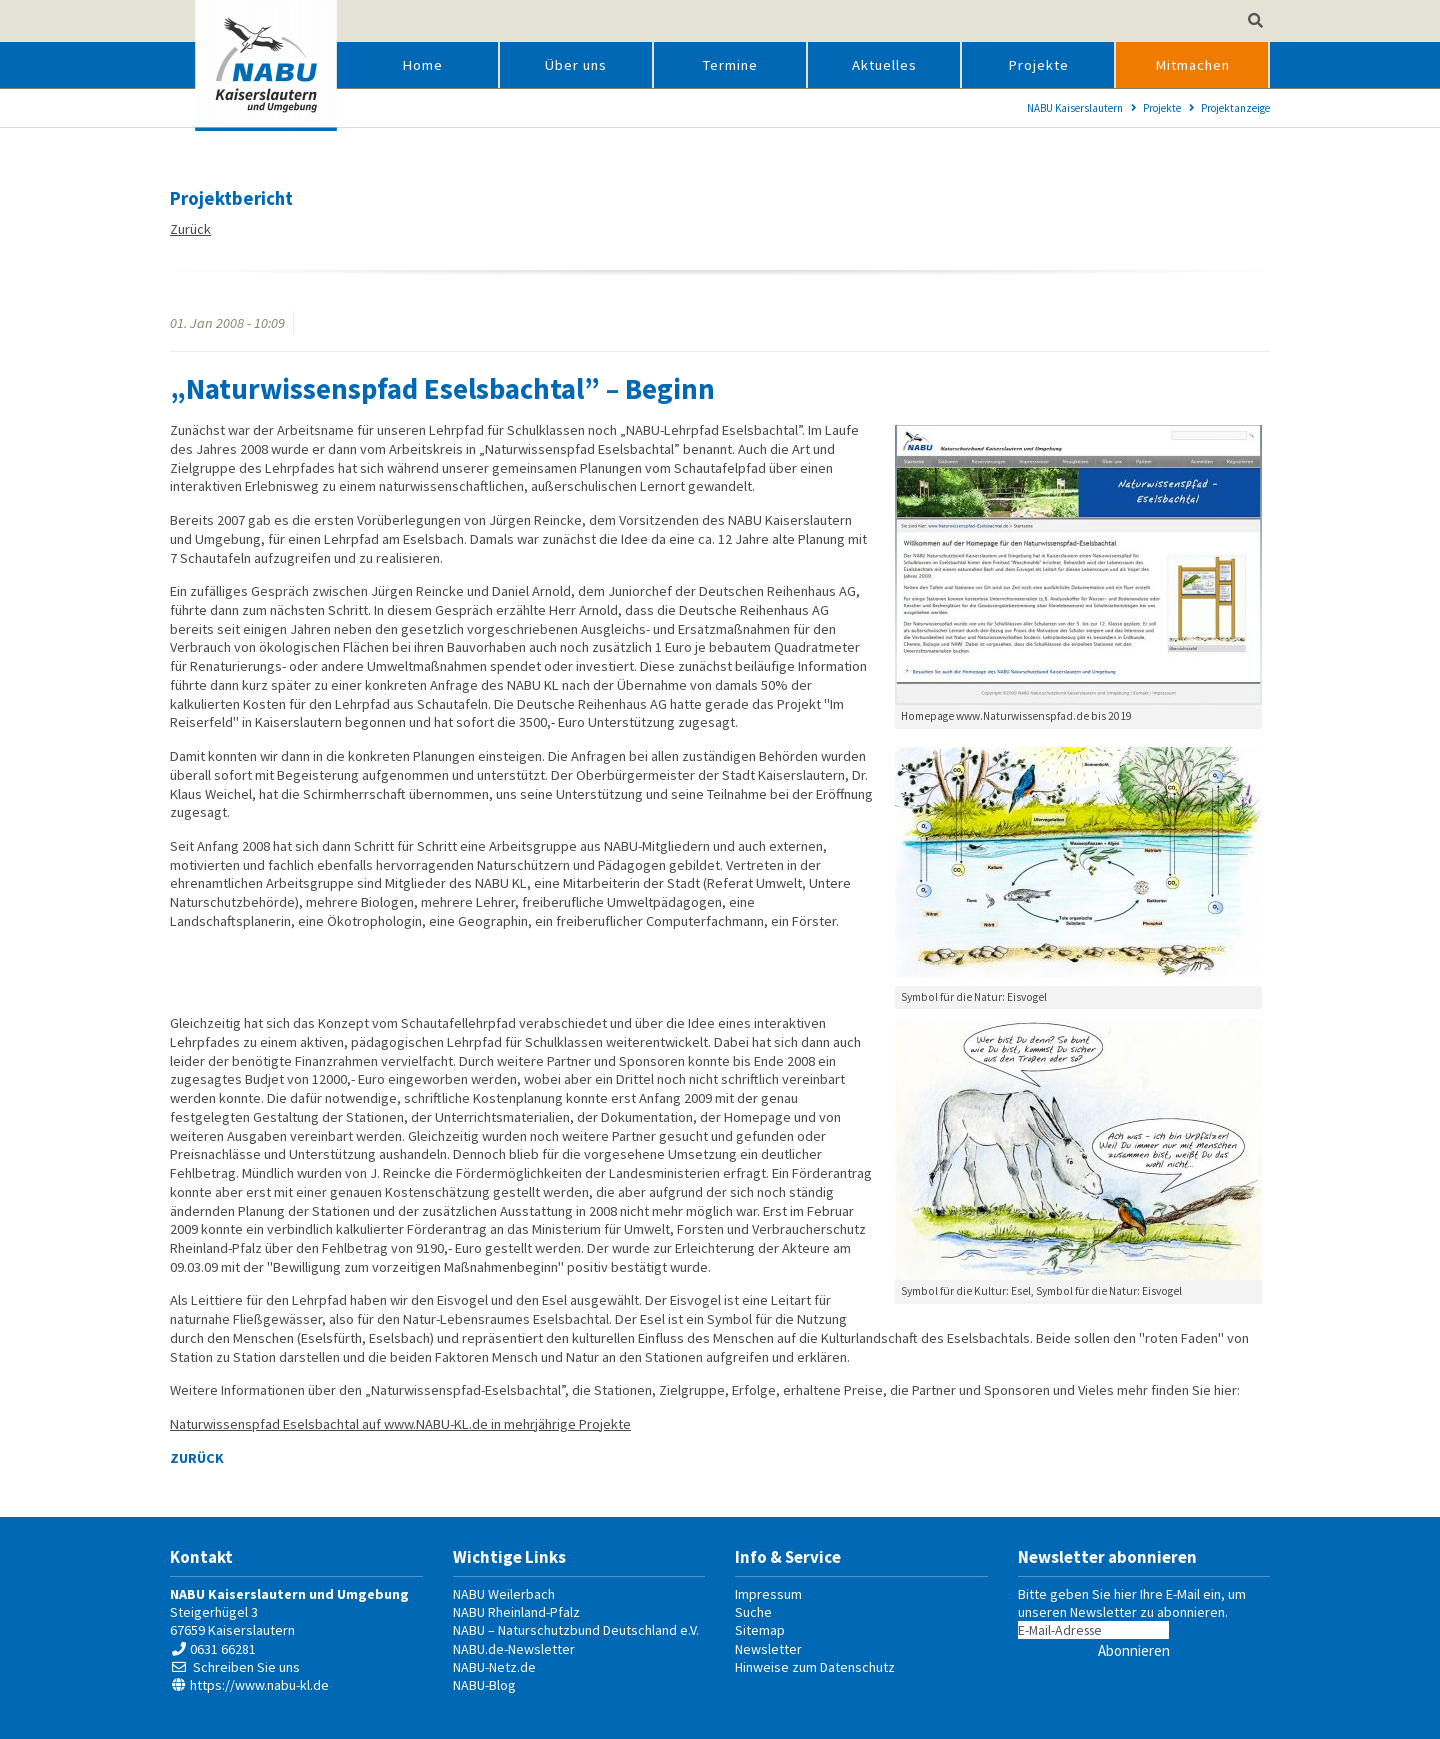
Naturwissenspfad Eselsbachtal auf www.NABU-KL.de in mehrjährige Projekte (400, 1424)
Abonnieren (1134, 1650)
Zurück (190, 229)
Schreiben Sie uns (246, 1667)
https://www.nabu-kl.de (259, 1685)
